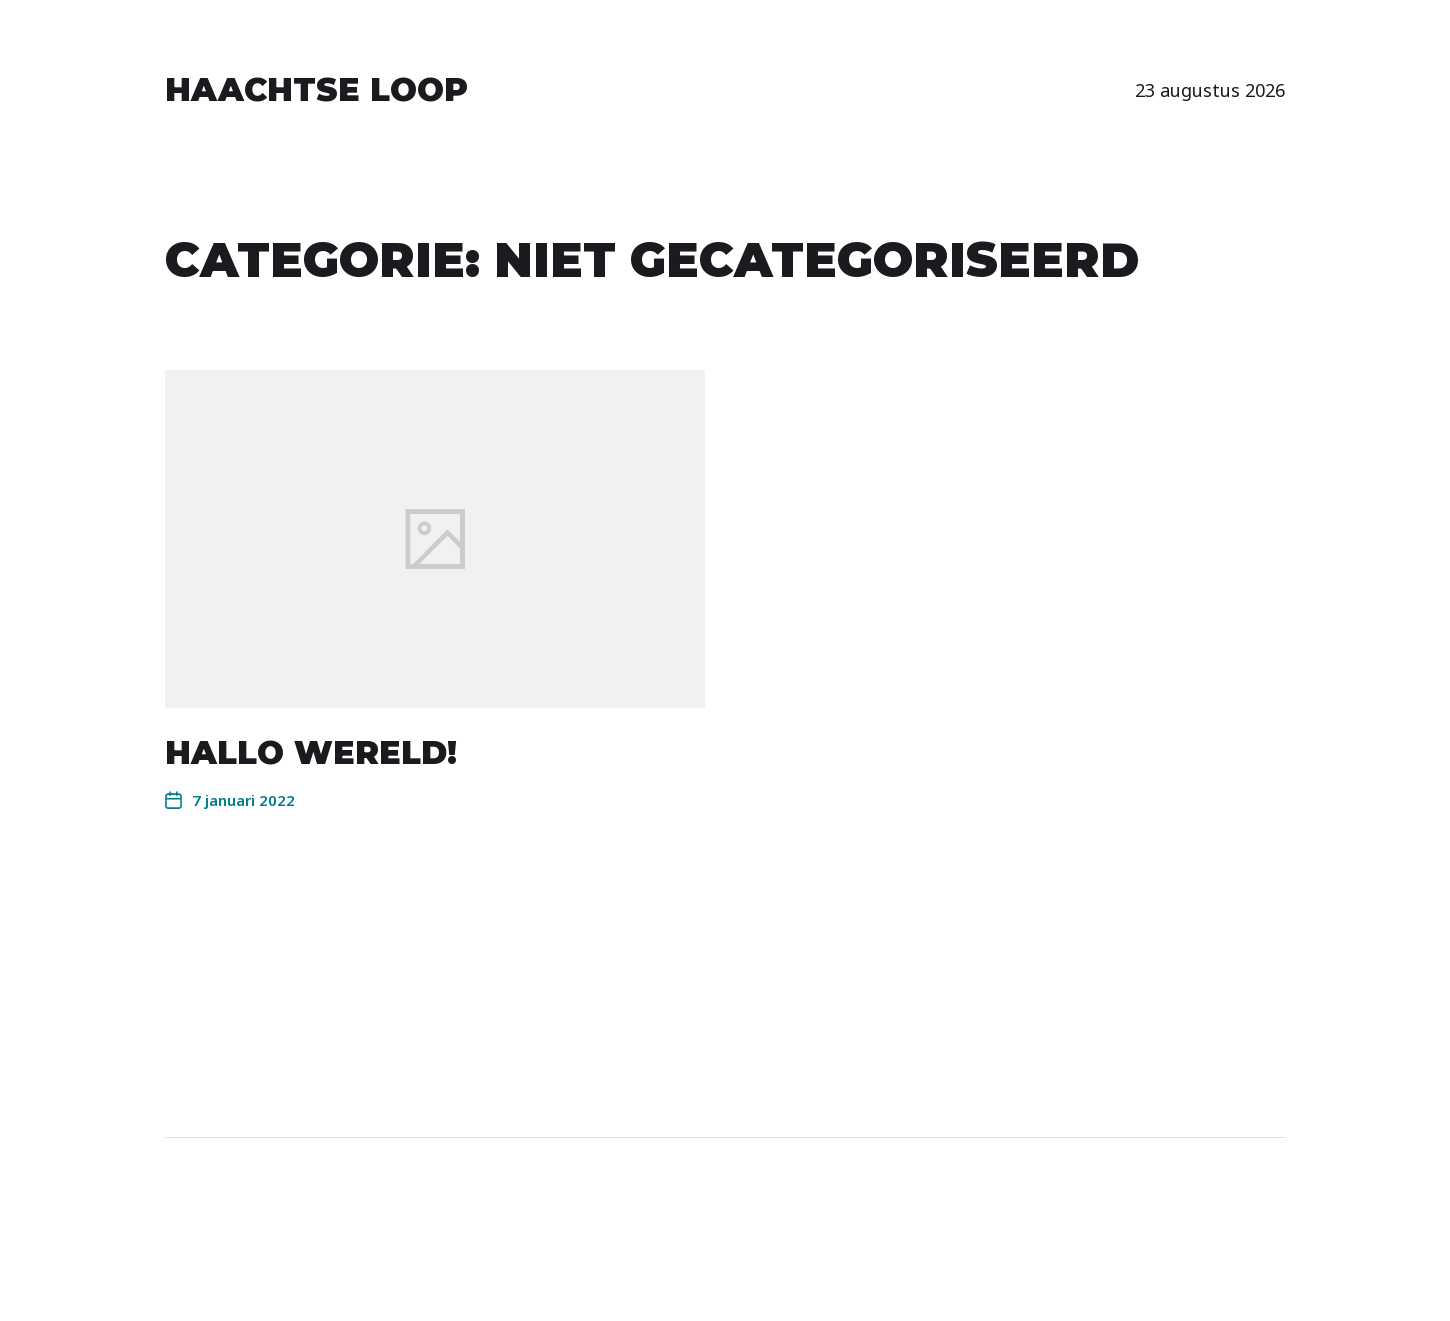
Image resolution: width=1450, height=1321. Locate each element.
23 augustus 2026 (1210, 90)
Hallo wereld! (311, 752)
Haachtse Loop (316, 90)
